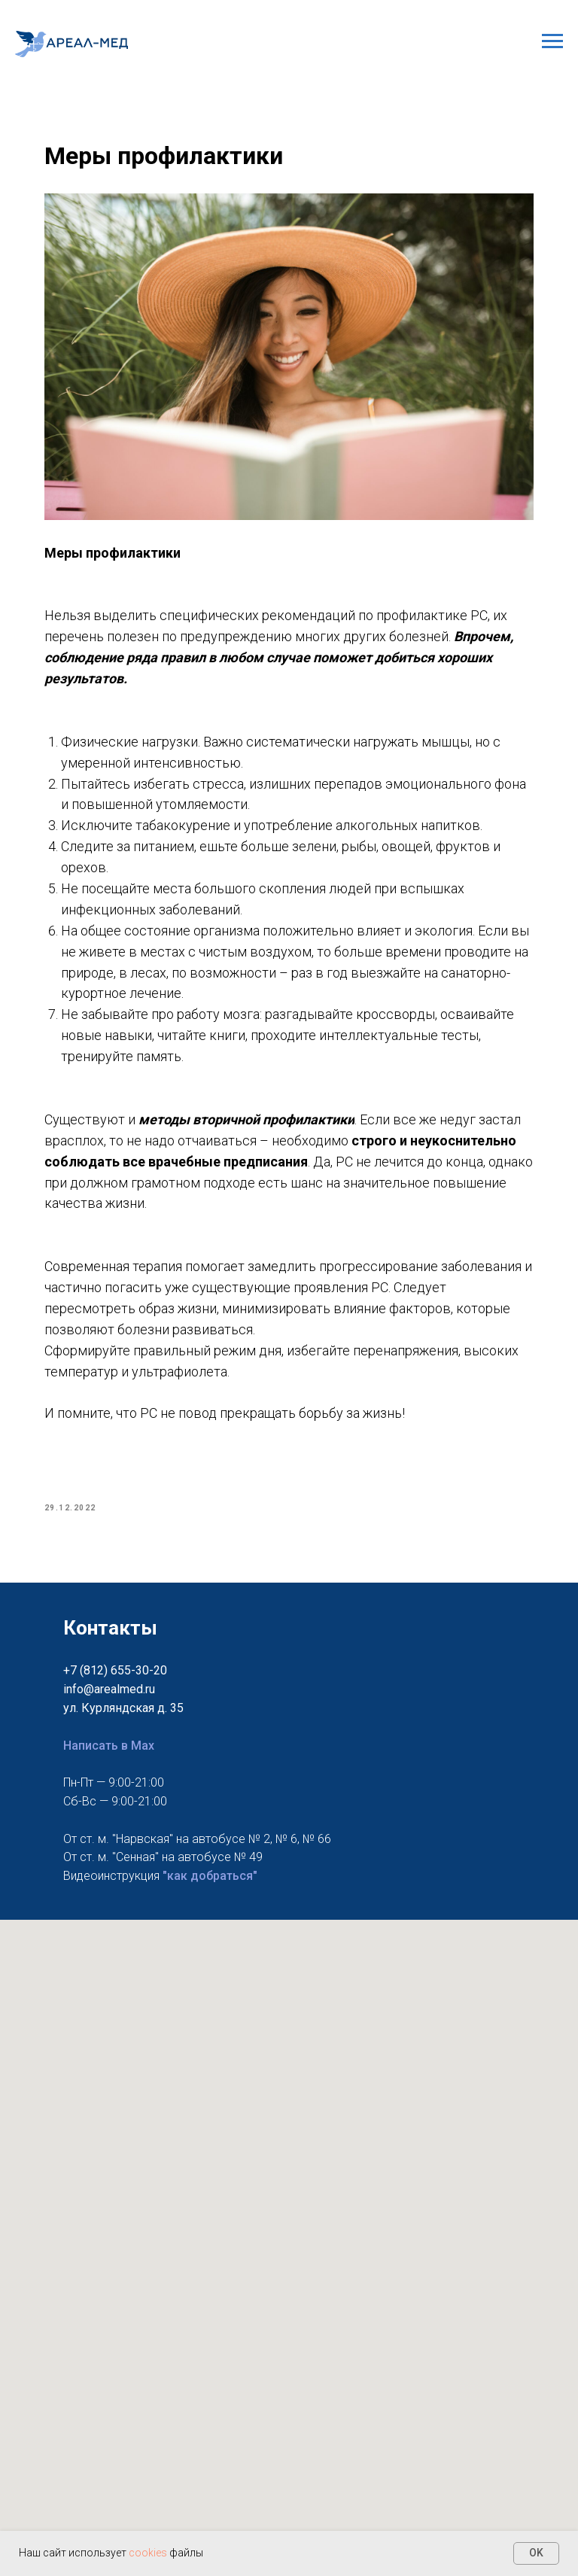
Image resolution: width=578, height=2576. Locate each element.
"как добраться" (210, 1875)
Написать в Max (108, 1745)
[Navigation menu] (552, 41)
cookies (149, 2553)
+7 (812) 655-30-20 (115, 1669)
